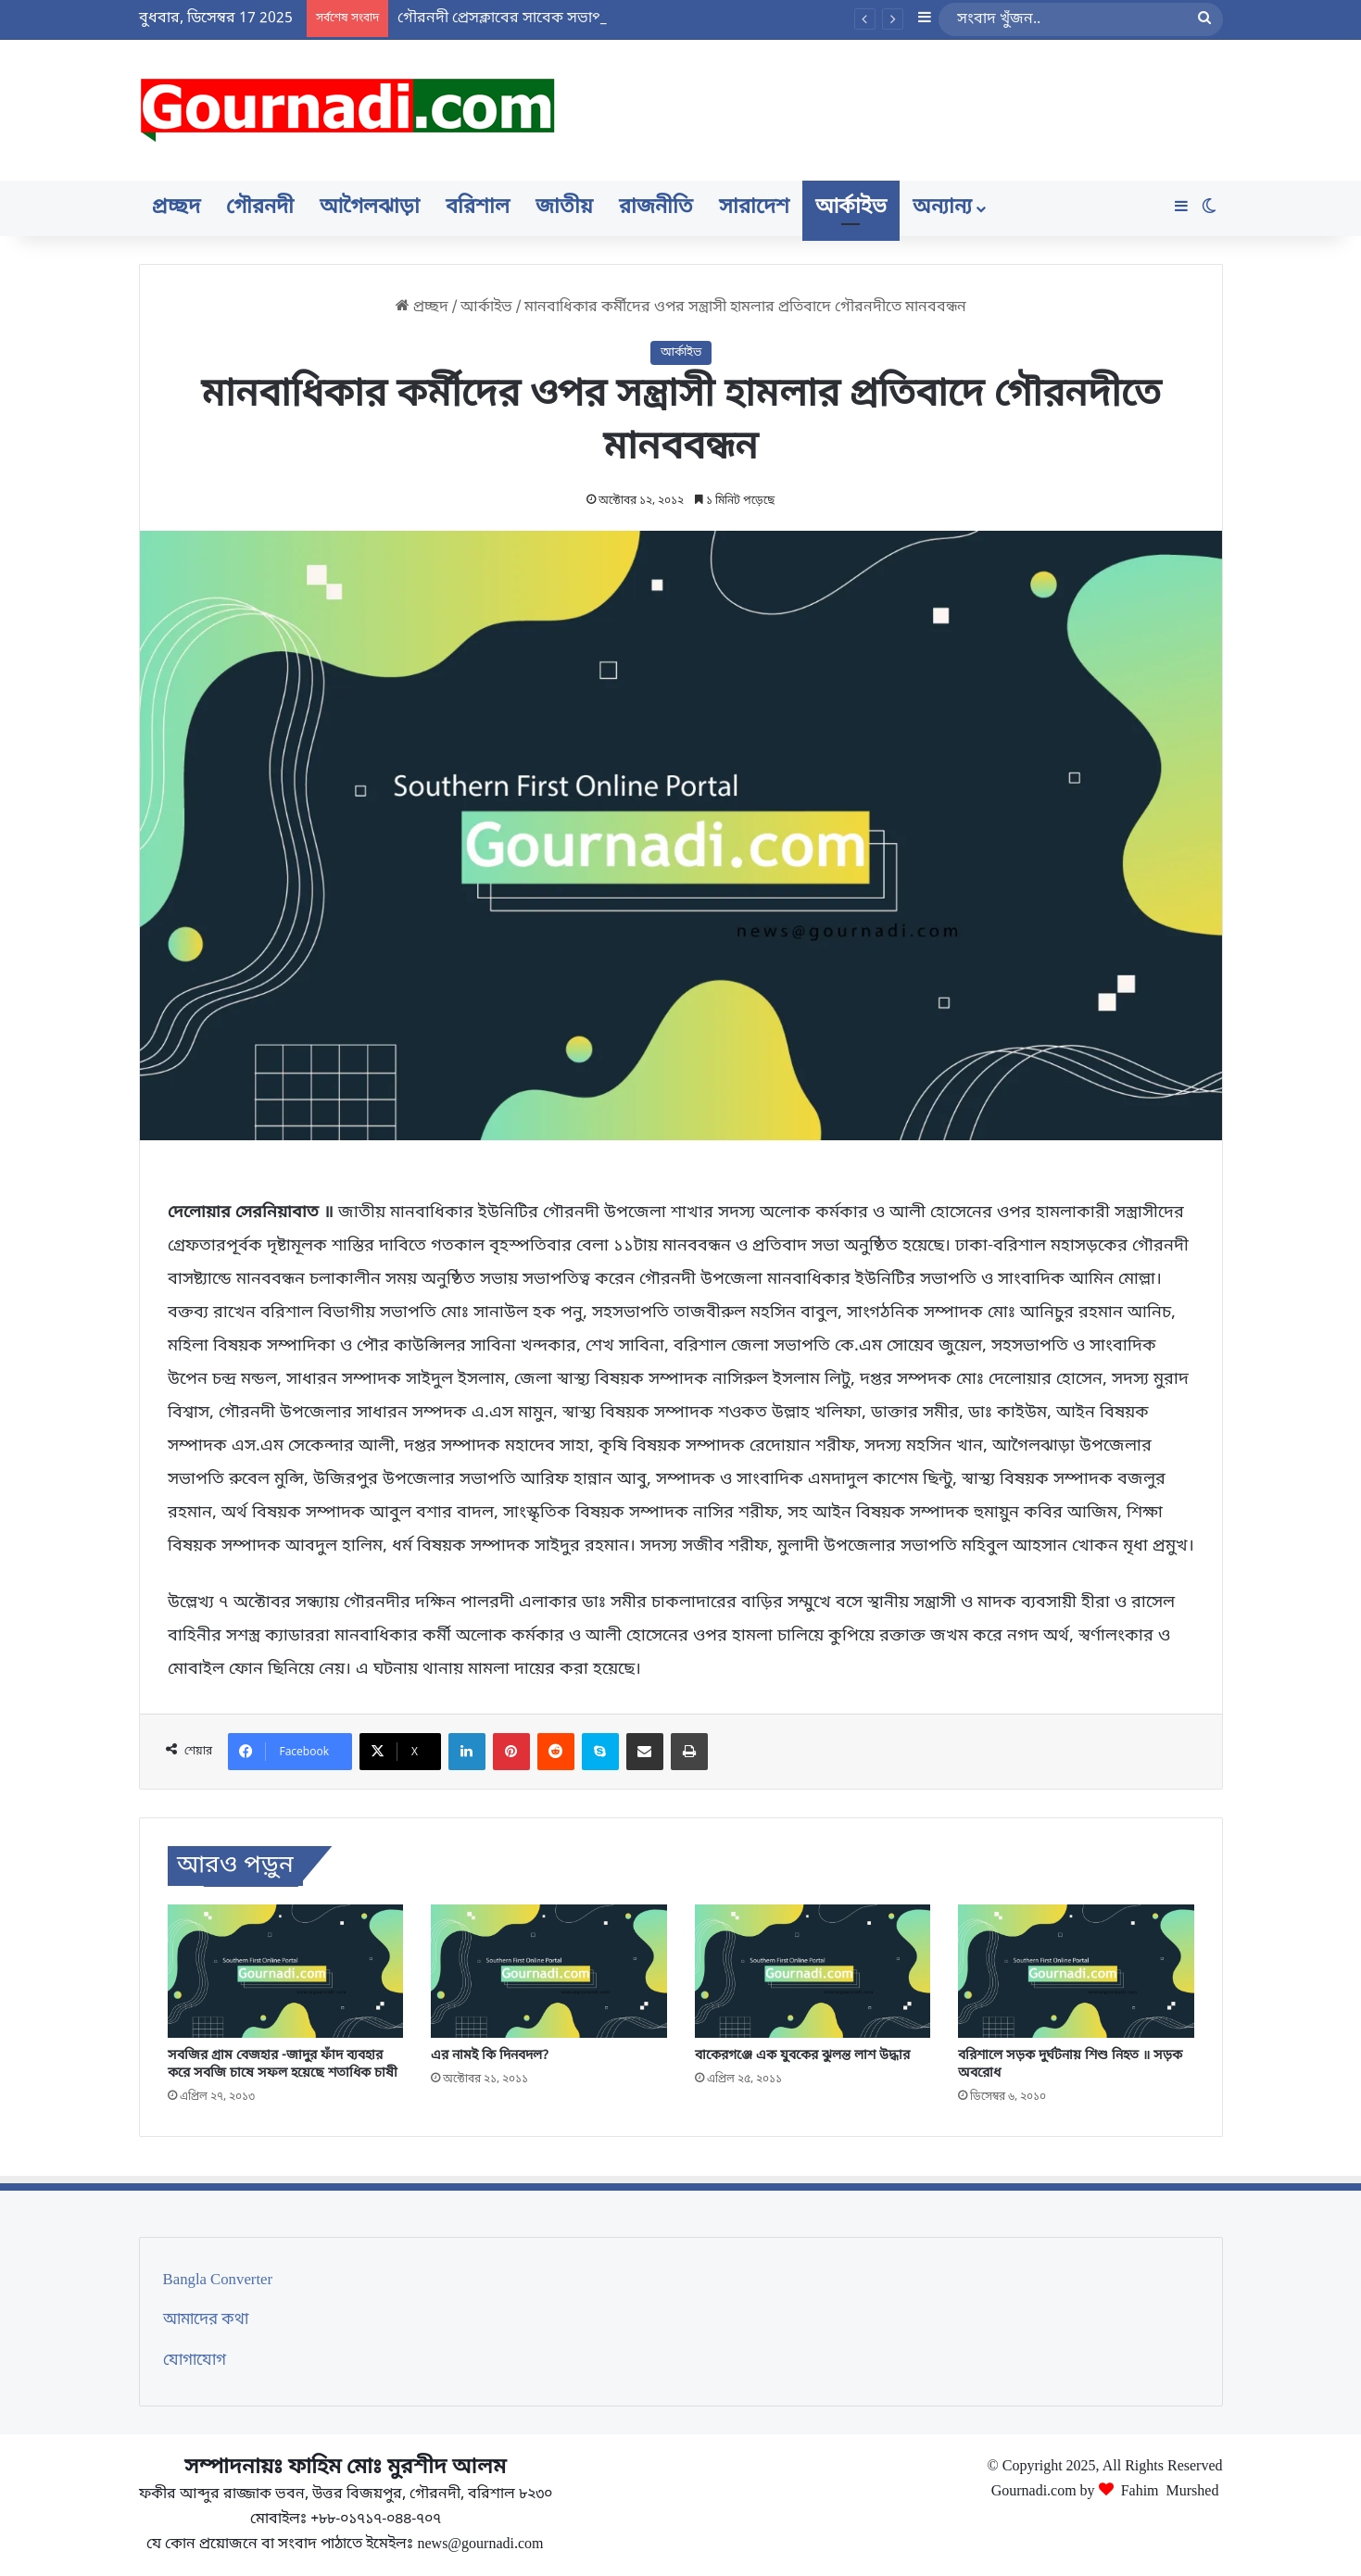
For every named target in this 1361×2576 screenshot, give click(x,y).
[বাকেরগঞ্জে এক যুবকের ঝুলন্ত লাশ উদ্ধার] (813, 1971)
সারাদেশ (754, 208)
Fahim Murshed (1170, 2489)
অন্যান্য (942, 208)
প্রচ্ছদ (176, 208)
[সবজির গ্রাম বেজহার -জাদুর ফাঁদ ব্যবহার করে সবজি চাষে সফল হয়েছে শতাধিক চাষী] (286, 1970)
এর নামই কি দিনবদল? (489, 2056)
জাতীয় (564, 208)
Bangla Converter (218, 2280)
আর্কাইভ (851, 208)
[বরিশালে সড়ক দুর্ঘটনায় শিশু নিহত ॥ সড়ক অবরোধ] (1076, 1971)
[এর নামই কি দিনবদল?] (549, 1970)
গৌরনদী (260, 208)
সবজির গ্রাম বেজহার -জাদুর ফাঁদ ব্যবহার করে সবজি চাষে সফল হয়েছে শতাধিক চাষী (282, 2064)
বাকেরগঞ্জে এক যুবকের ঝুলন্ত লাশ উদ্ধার (802, 2056)
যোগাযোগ (194, 2361)
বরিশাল (478, 208)
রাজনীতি (656, 208)
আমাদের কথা (205, 2320)
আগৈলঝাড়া (370, 208)
